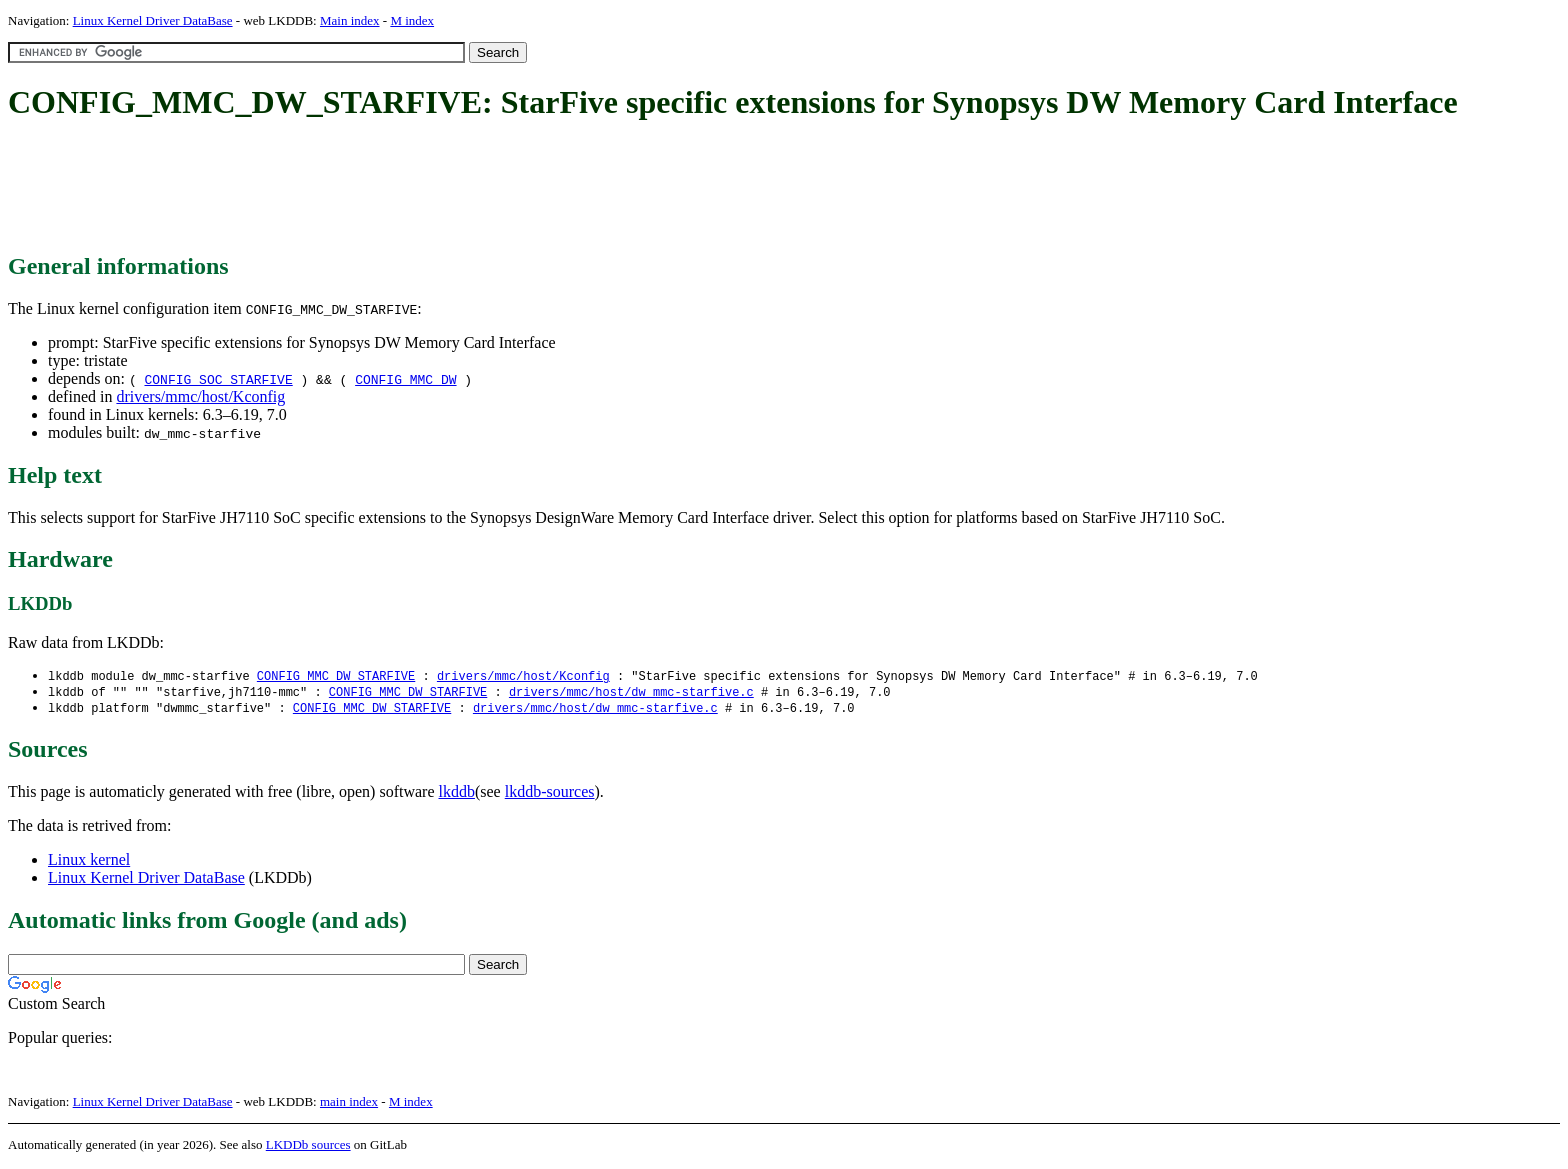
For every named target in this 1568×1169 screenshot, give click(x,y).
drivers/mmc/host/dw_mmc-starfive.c (631, 693)
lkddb (457, 794)
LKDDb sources (308, 1147)
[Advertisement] (372, 188)
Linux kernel (89, 862)
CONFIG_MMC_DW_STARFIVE (336, 676)
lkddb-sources (550, 794)
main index (349, 1104)
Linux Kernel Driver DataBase (153, 20)
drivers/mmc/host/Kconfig (200, 396)
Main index (350, 20)
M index (412, 20)
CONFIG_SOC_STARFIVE (218, 379)
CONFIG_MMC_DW (405, 379)
